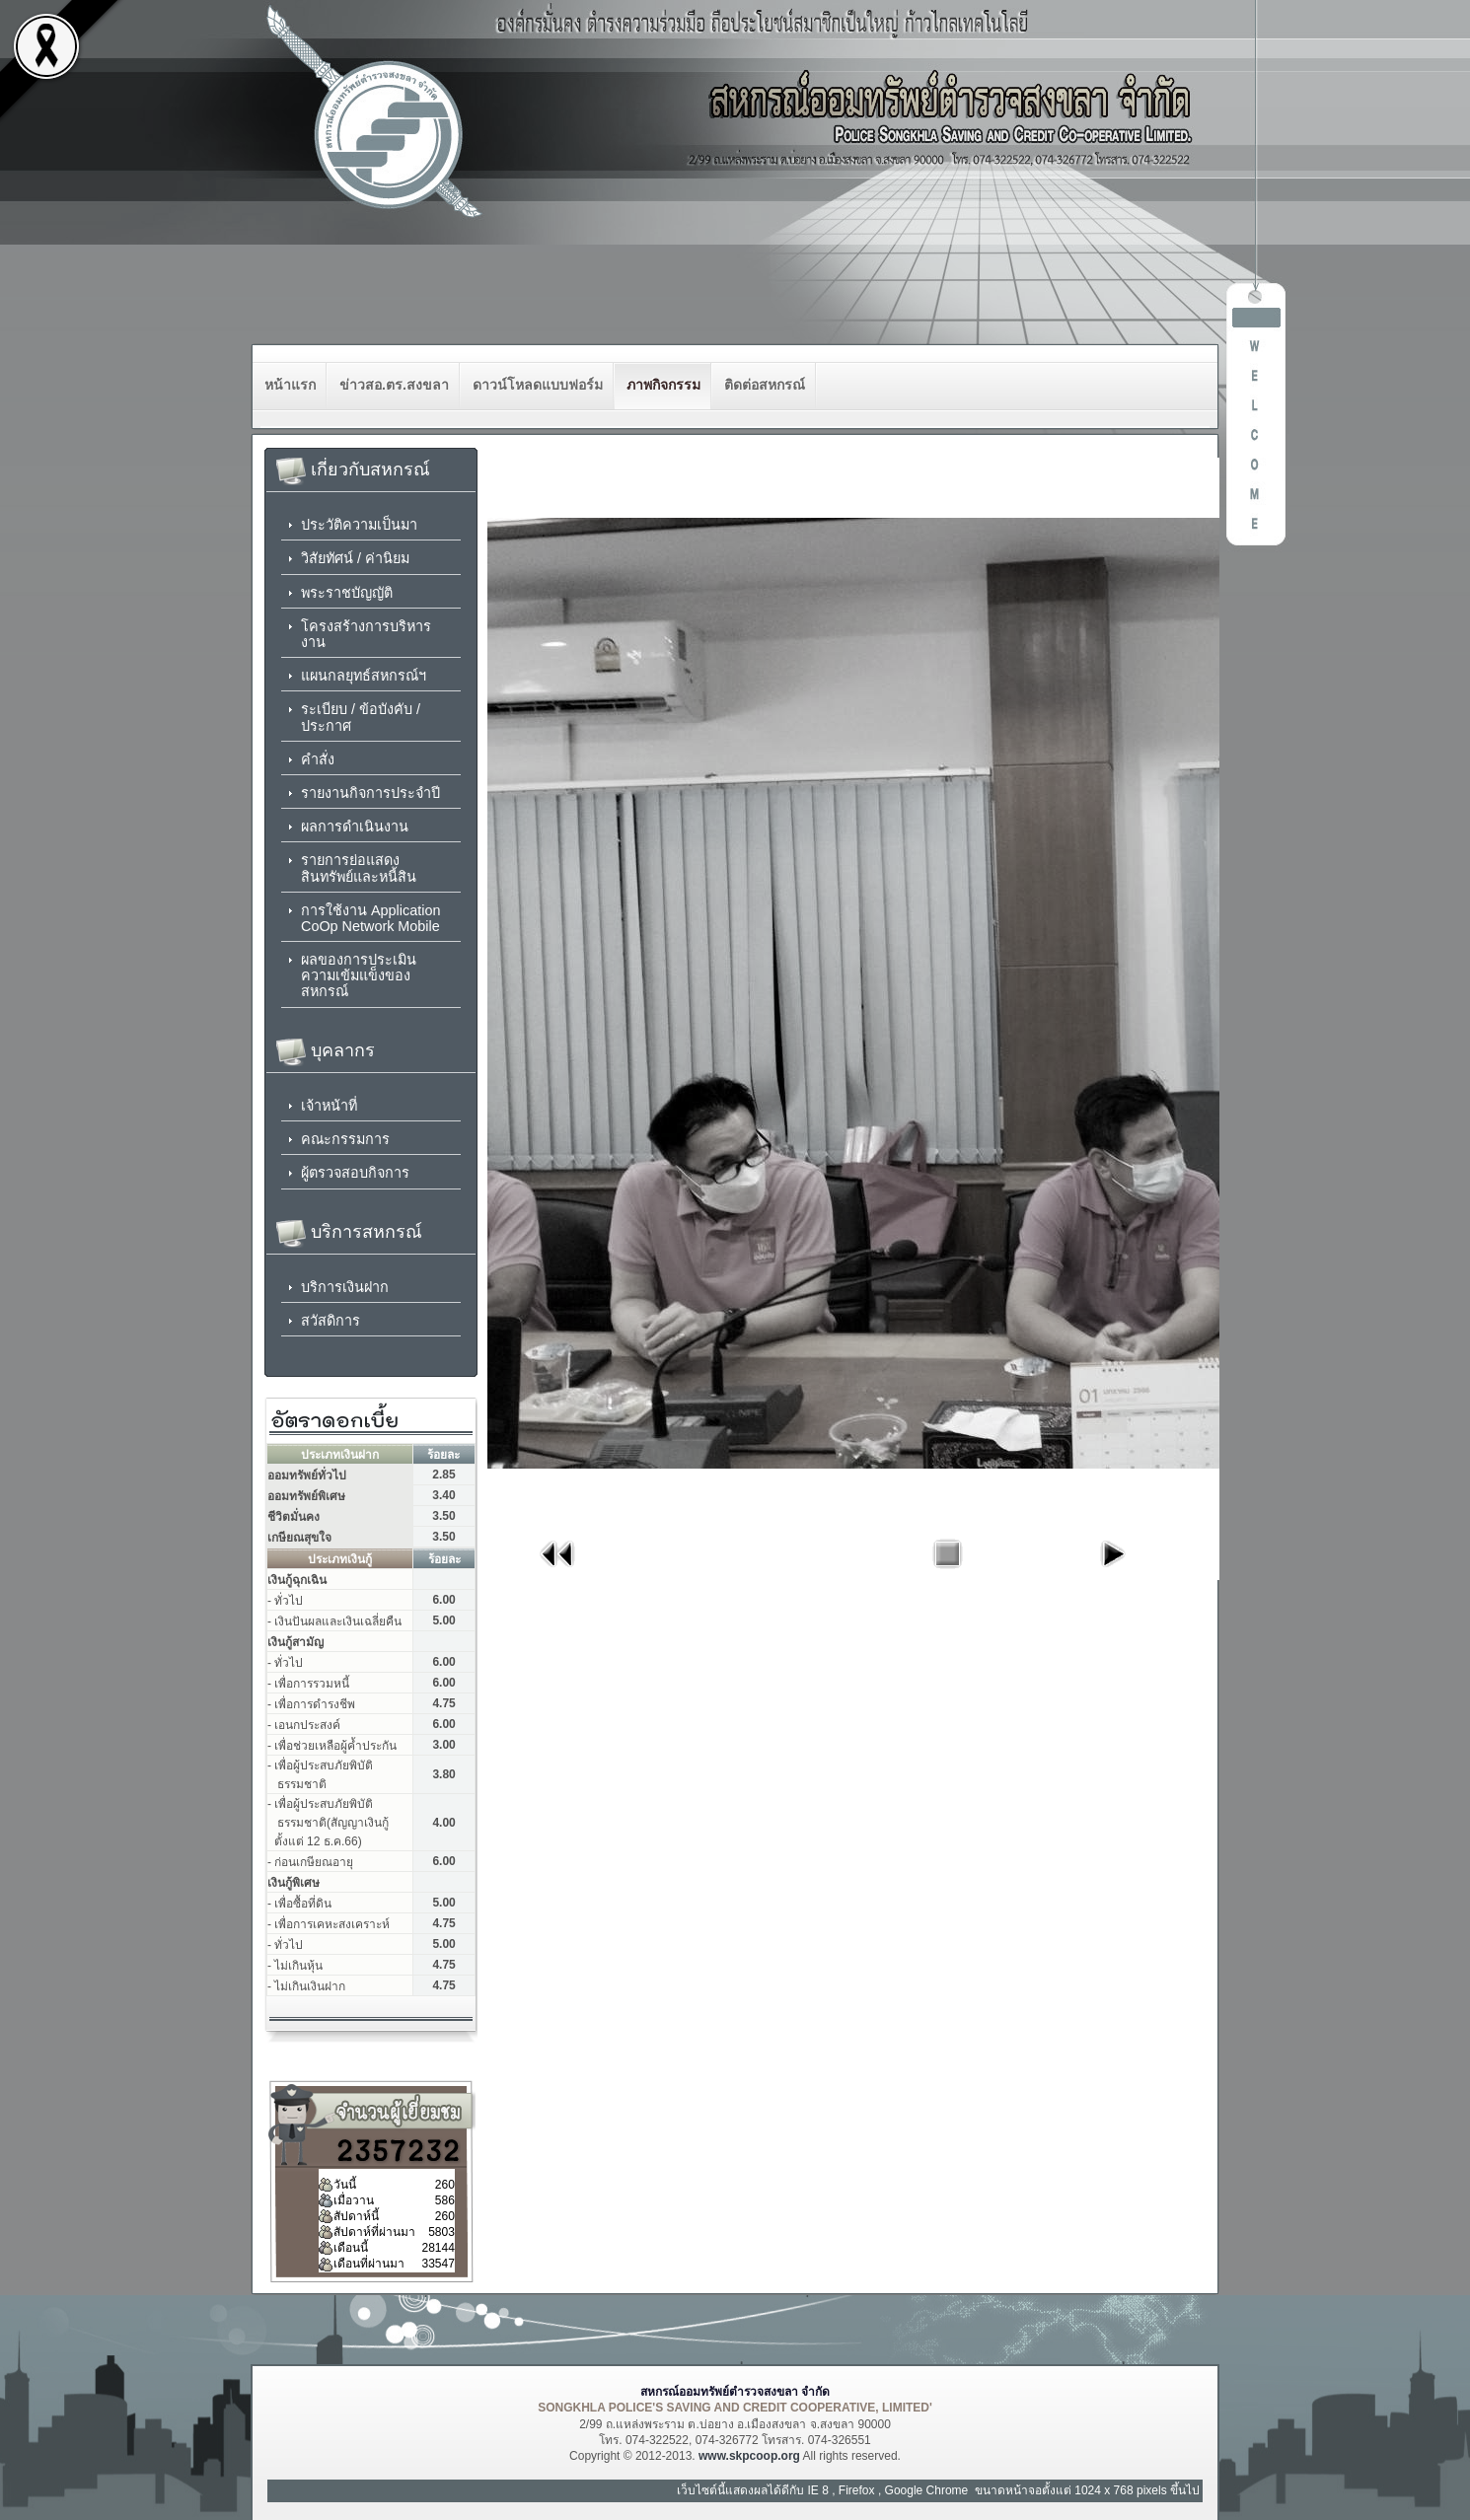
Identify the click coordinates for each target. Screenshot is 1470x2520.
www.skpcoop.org (749, 2456)
